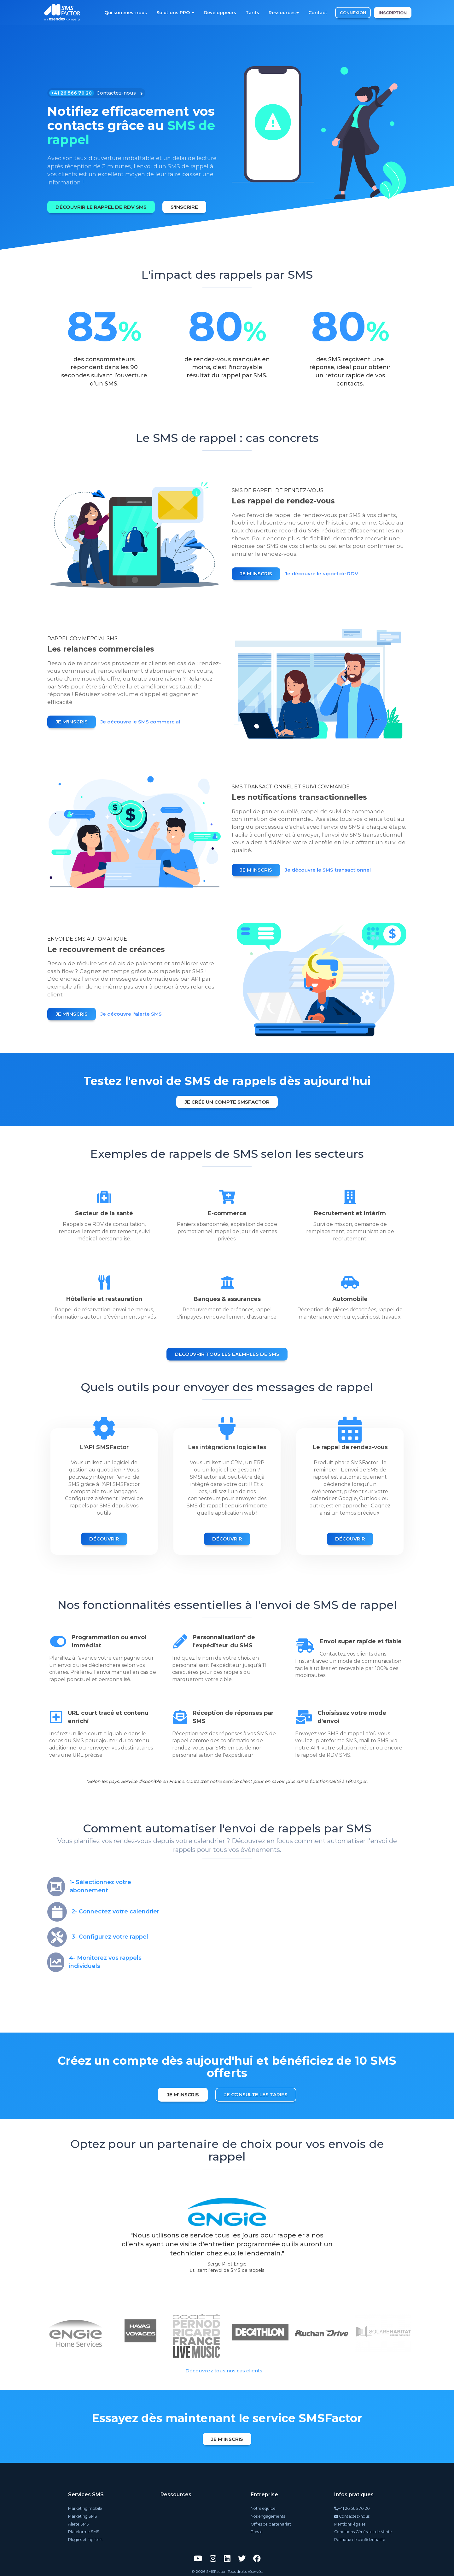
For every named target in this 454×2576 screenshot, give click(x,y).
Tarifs (252, 12)
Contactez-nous (353, 2515)
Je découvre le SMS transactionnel (332, 870)
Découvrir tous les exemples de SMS (227, 1353)
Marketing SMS (82, 2515)
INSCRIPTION (393, 12)
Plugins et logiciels (84, 2538)
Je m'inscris (257, 574)
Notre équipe (263, 2508)
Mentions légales (350, 2523)
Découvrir (104, 1538)
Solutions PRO (175, 12)
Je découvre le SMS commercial (144, 722)
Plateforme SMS (82, 2530)
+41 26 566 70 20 (353, 2508)
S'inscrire (188, 206)
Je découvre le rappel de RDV (325, 574)
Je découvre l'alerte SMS (134, 1015)
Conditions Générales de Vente (363, 2530)
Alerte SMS (78, 2523)
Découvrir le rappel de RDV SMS (102, 206)
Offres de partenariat (271, 2523)
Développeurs (220, 12)
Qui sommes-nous (125, 12)
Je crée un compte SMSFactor (227, 1101)
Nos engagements (268, 2515)
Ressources (284, 12)
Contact (317, 12)
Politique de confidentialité (359, 2538)
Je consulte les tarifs (256, 2094)
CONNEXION (353, 12)
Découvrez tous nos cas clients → (227, 2370)
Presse (257, 2530)
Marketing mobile (84, 2508)
